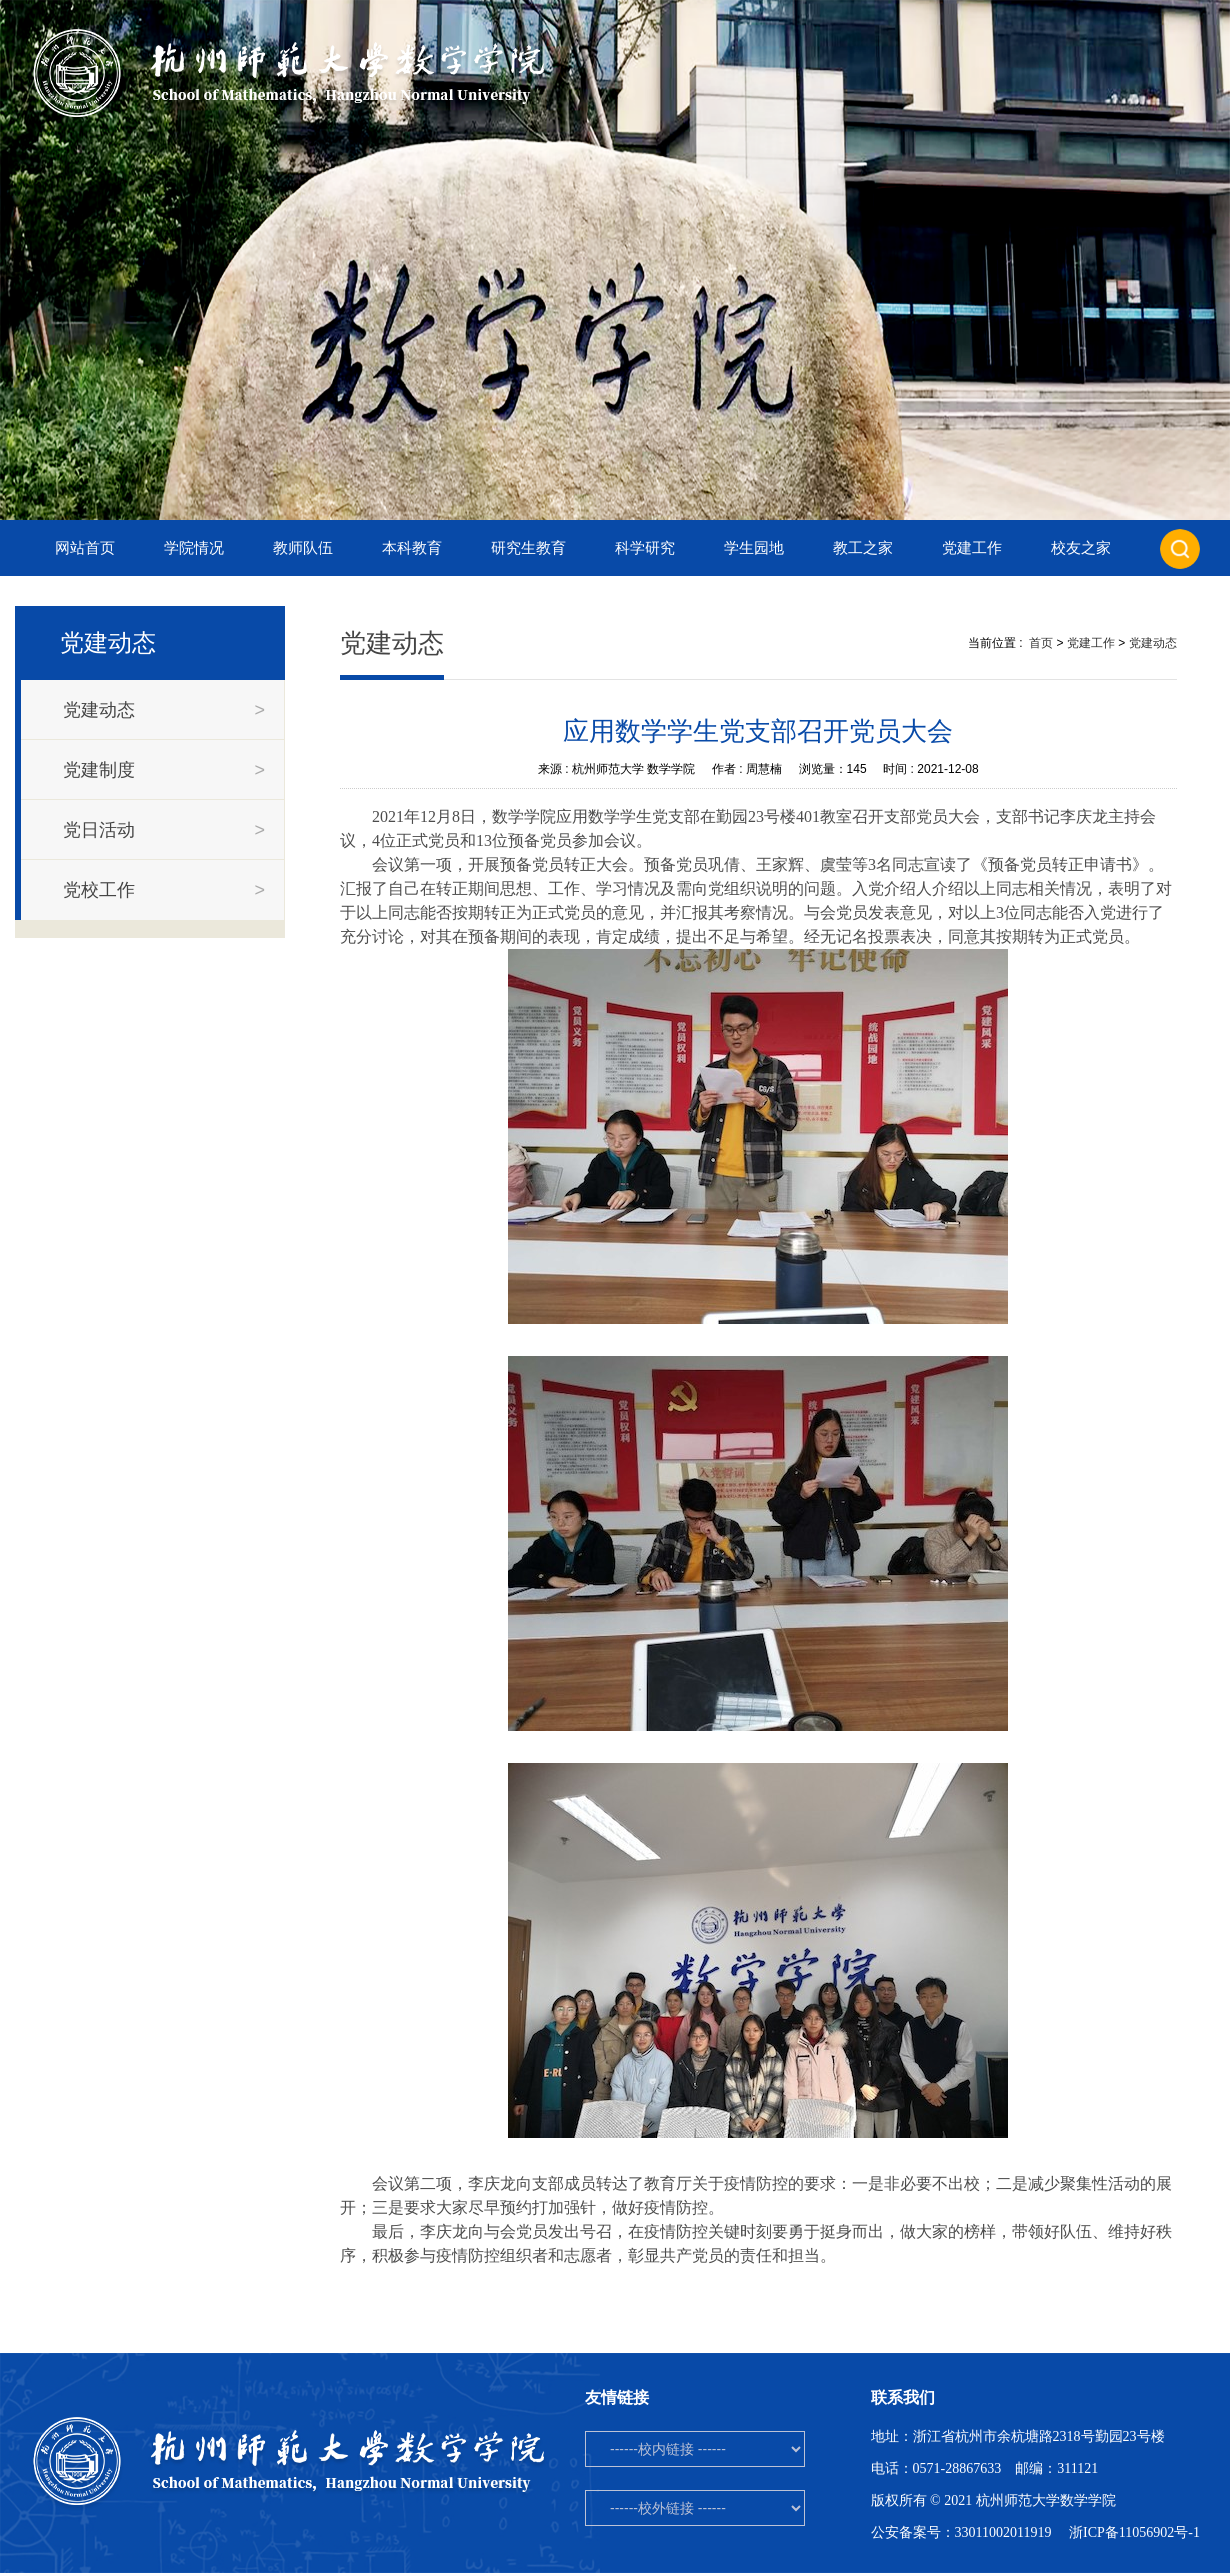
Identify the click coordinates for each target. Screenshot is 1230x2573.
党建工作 (972, 548)
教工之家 (863, 548)
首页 (1041, 643)
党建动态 (1153, 643)
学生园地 (754, 548)
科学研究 (645, 548)
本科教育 (412, 548)
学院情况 (194, 548)
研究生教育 (528, 548)
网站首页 (85, 548)
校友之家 (1081, 548)
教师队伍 (303, 548)
